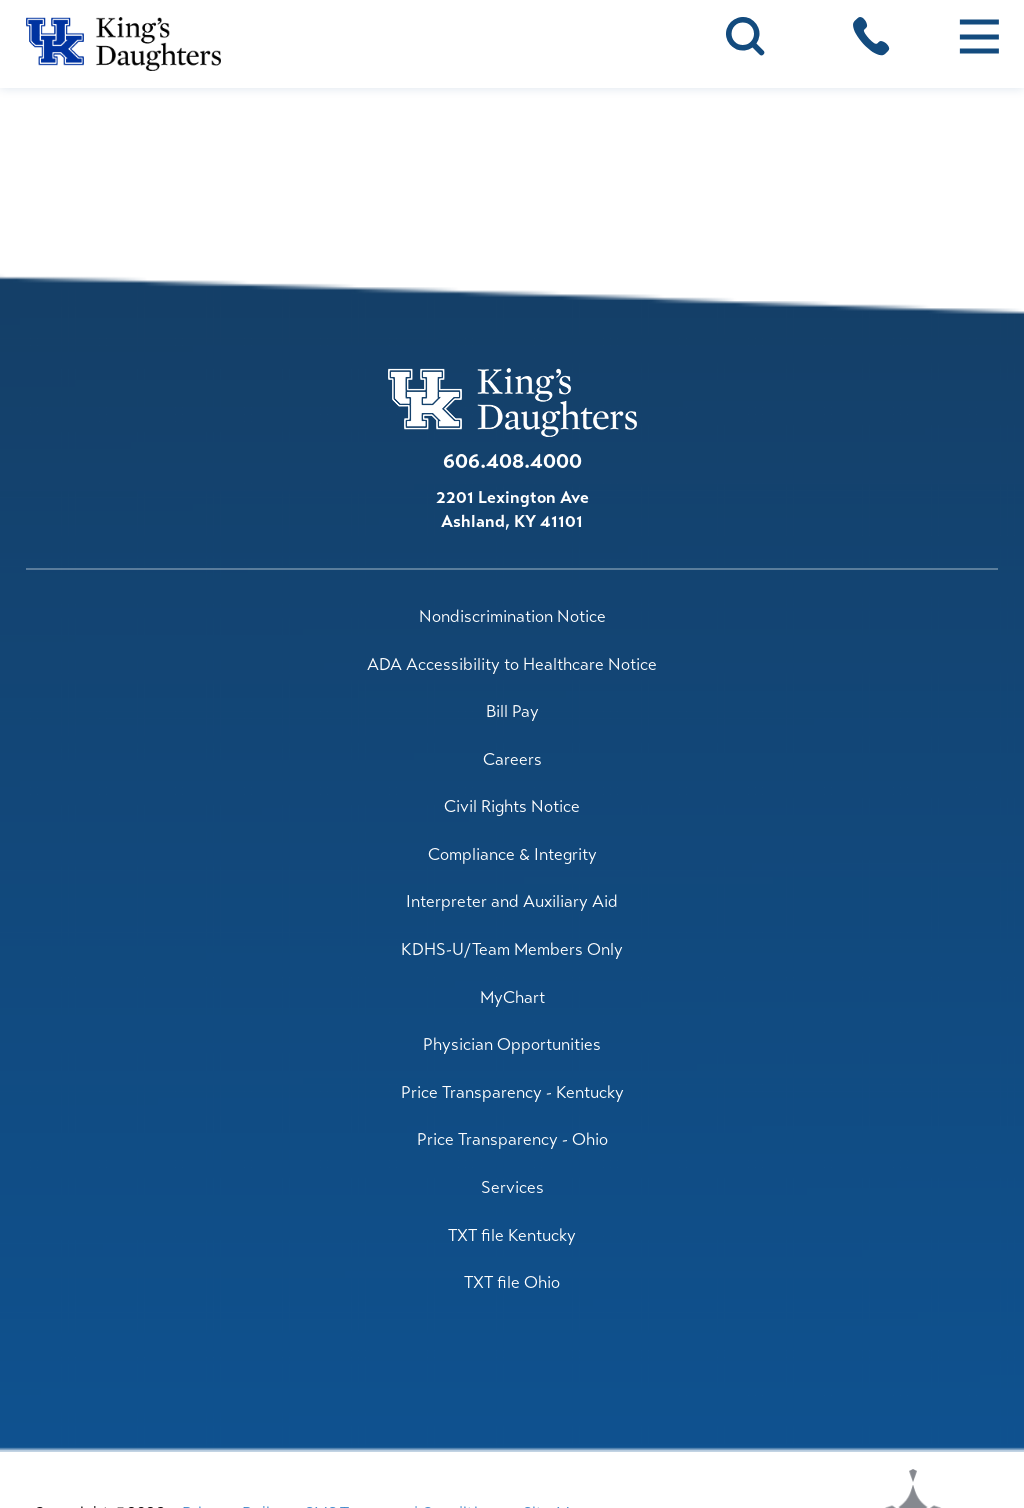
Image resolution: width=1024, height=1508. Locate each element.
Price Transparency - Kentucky (512, 1092)
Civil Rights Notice (512, 806)
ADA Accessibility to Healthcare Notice (512, 664)
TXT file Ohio (512, 1282)
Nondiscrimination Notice (512, 616)
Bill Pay (512, 711)
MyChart (512, 997)
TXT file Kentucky (512, 1235)
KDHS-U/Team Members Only (512, 949)
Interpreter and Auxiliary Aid (512, 901)
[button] (979, 36)
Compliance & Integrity (512, 854)
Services (512, 1187)
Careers (512, 759)
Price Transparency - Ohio (512, 1139)
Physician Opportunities (512, 1044)
